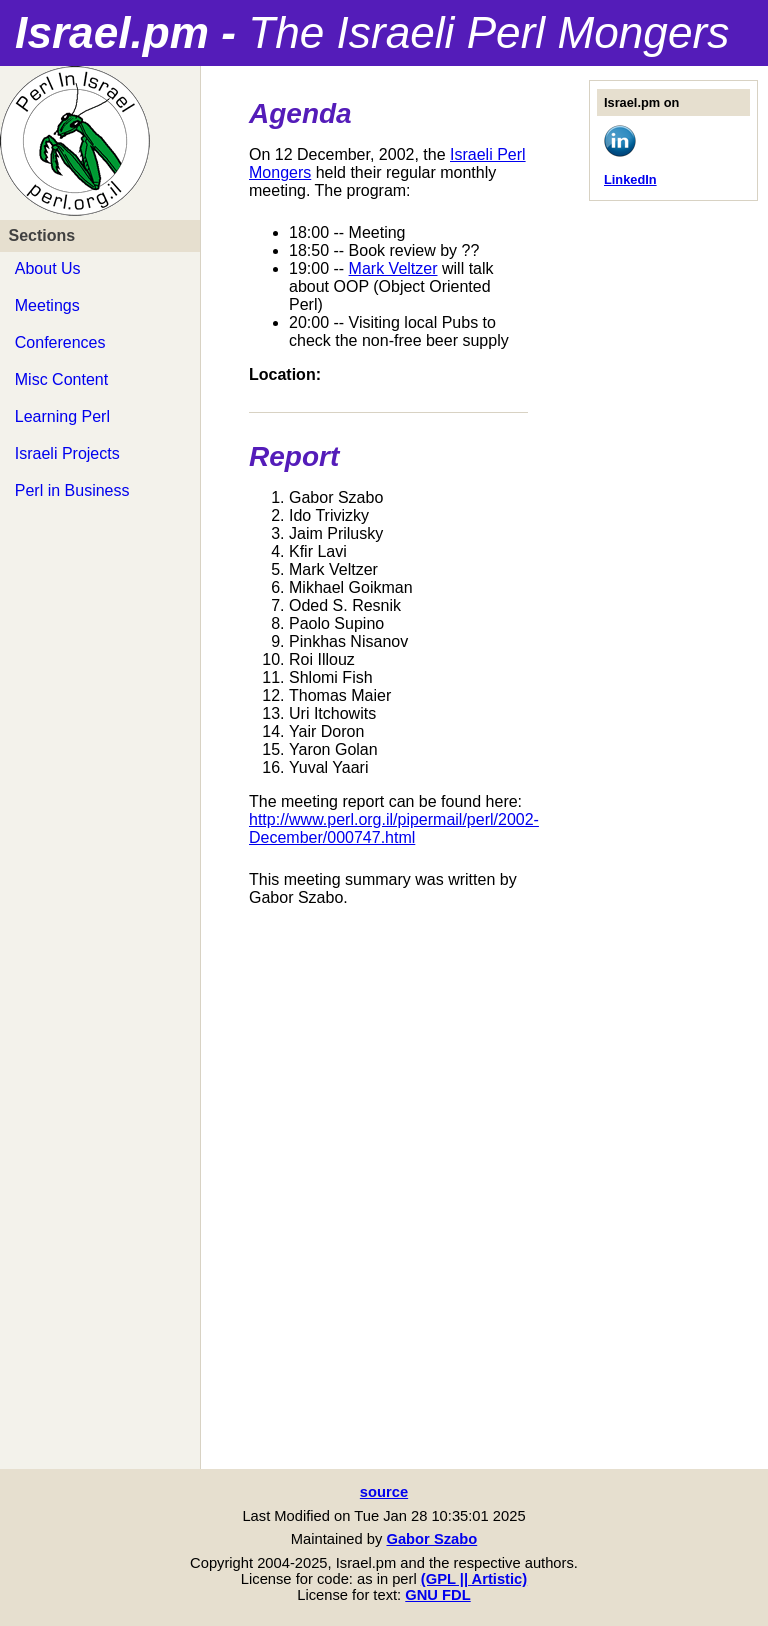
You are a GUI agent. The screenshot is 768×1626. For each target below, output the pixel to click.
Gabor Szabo (431, 1539)
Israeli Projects (67, 453)
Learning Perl (62, 416)
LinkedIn (630, 179)
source (384, 1492)
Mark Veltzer (393, 268)
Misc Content (61, 379)
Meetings (47, 305)
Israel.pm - (372, 32)
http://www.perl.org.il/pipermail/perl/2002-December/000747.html (394, 828)
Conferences (60, 342)
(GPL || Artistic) (474, 1579)
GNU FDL (437, 1595)
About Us (48, 268)
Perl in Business (72, 490)
